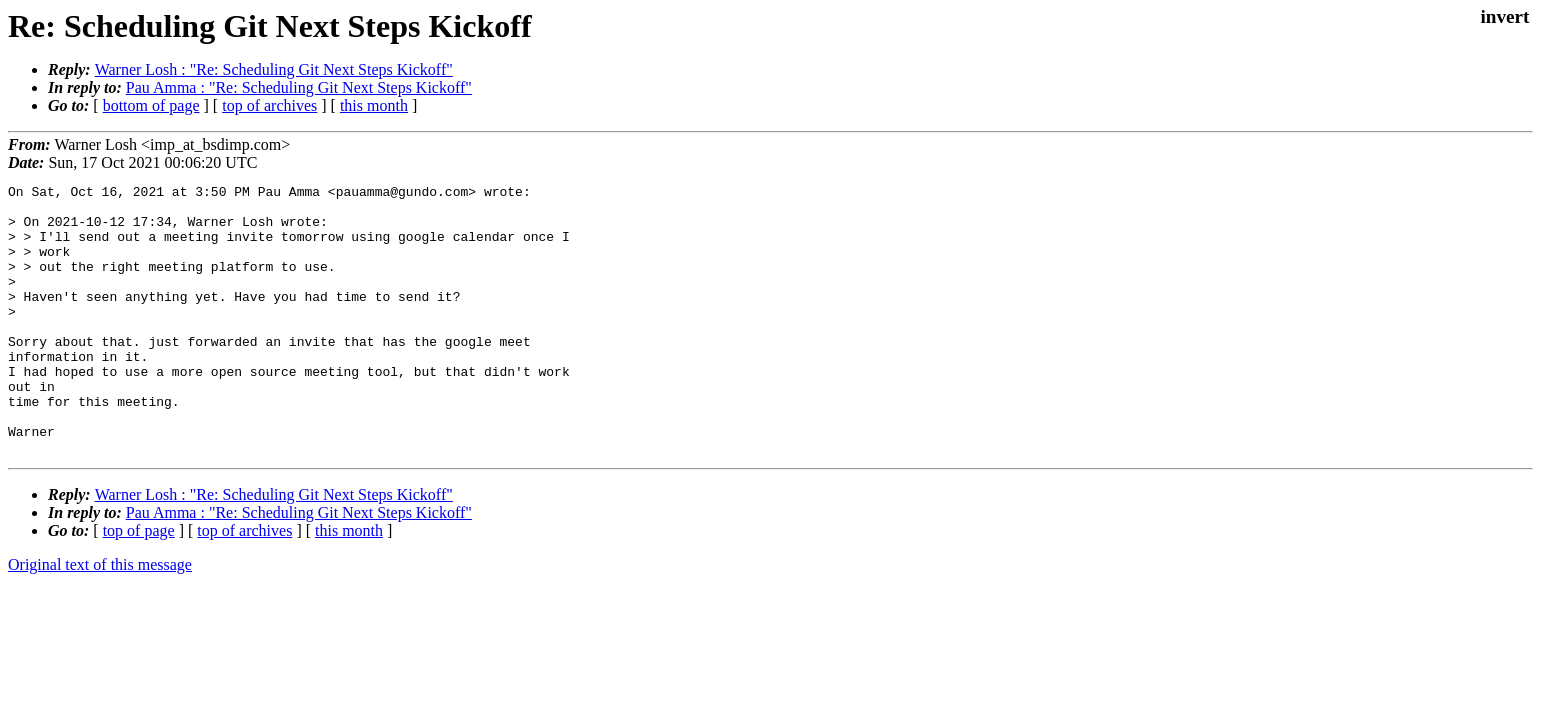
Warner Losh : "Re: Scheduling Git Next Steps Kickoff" (274, 69)
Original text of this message (100, 618)
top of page (139, 584)
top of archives (269, 105)
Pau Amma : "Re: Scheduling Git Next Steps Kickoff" (299, 87)
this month (374, 105)
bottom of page (151, 105)
